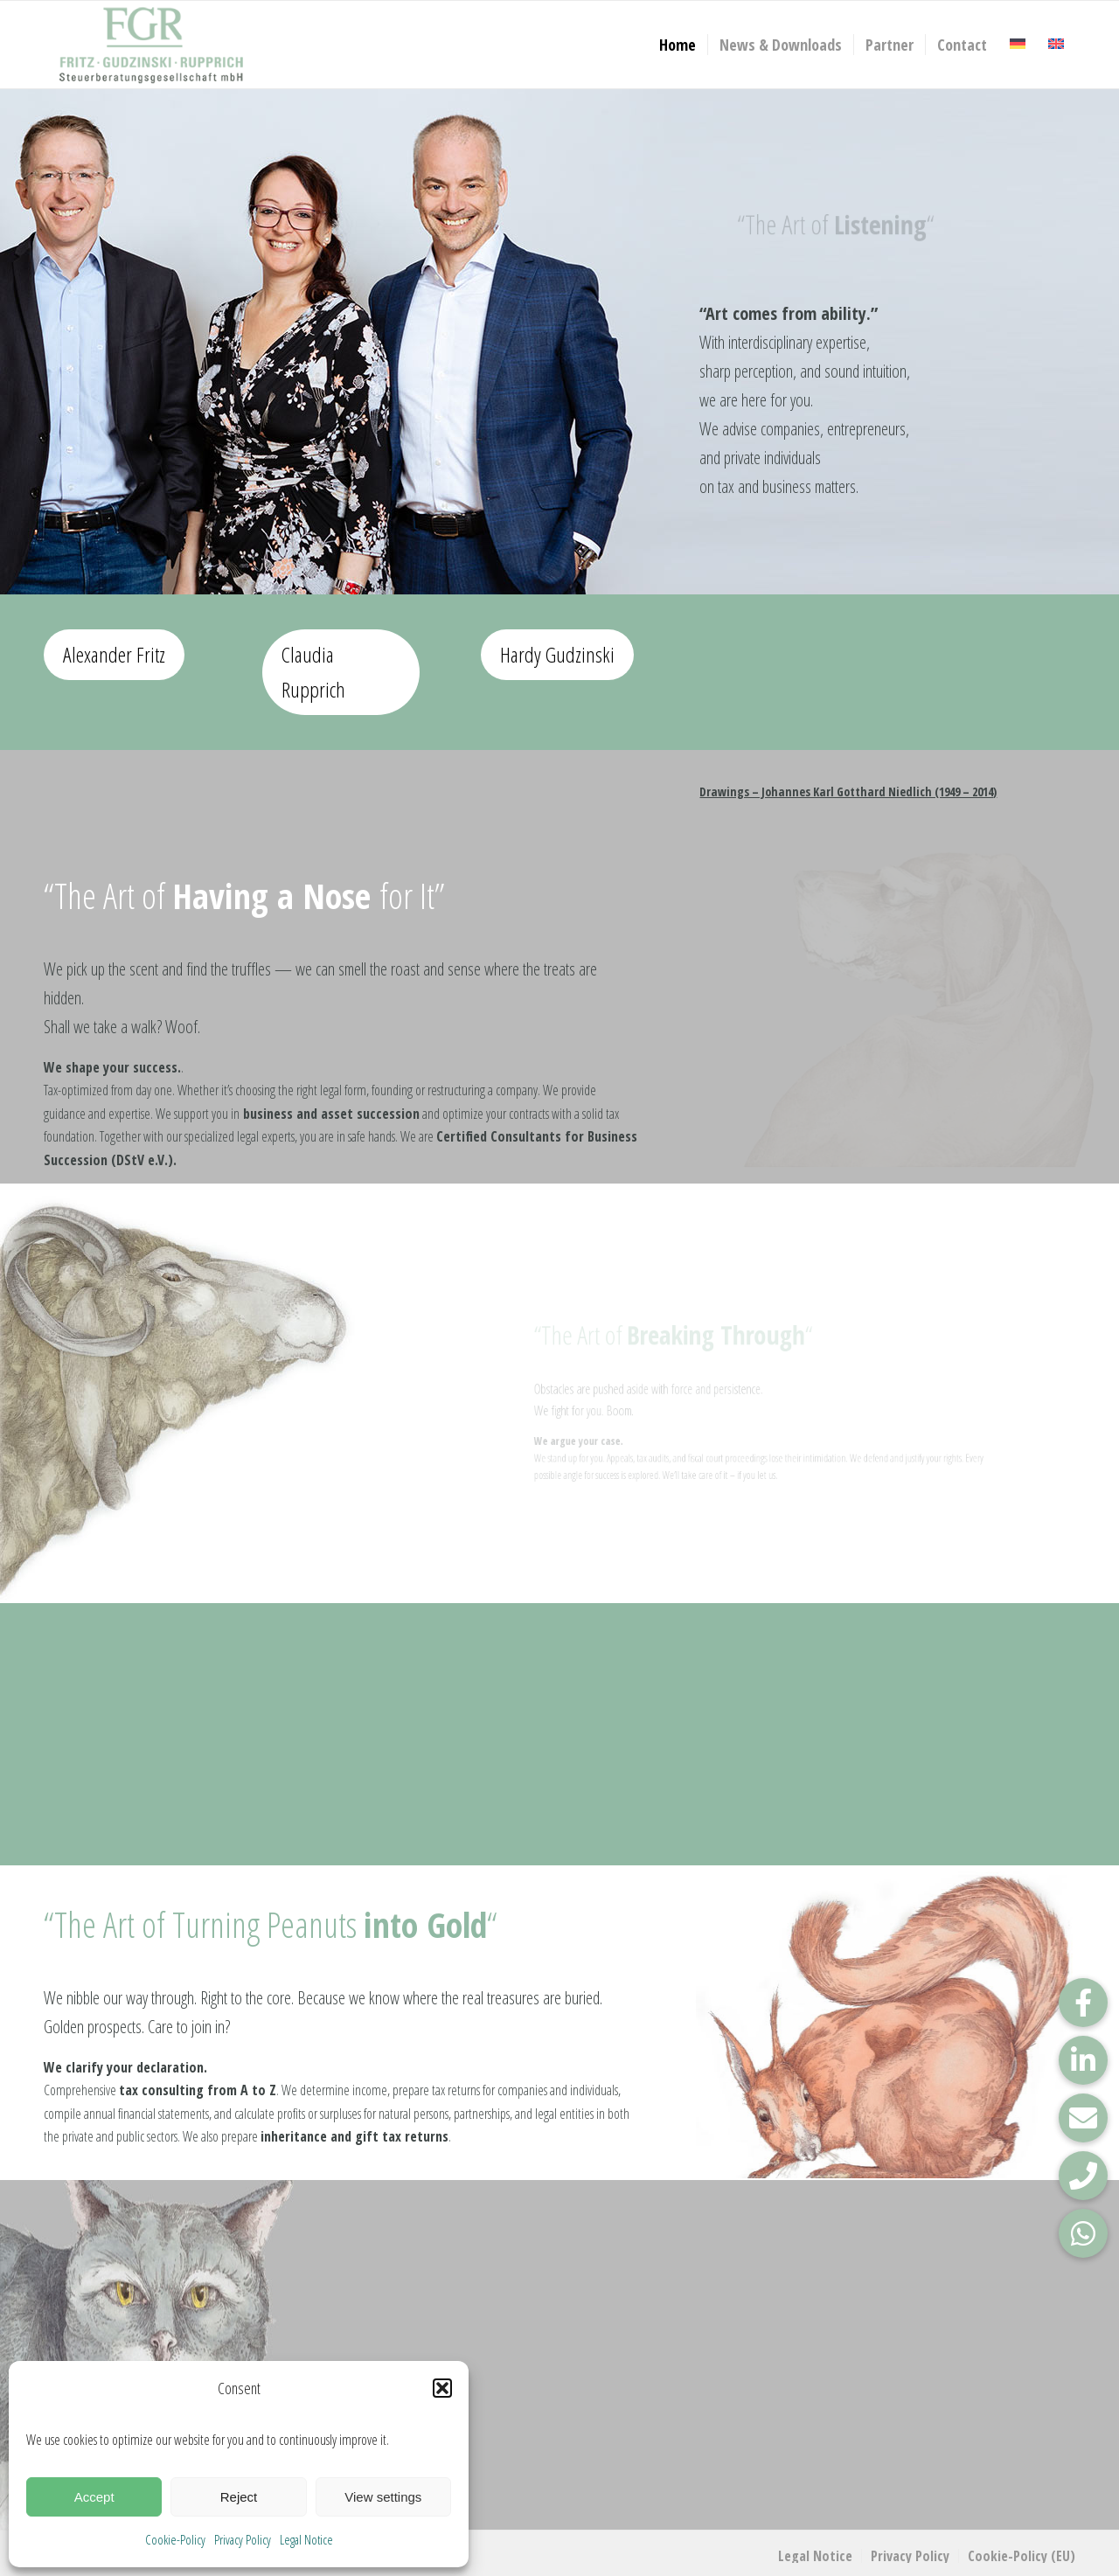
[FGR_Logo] (151, 44)
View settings (382, 2496)
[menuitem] (677, 44)
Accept (94, 2496)
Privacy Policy (242, 2539)
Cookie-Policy (175, 2539)
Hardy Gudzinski (557, 654)
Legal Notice (306, 2539)
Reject (239, 2496)
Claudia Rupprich (313, 672)
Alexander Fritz (114, 654)
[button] (442, 2388)
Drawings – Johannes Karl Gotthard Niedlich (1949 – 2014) (848, 791)
